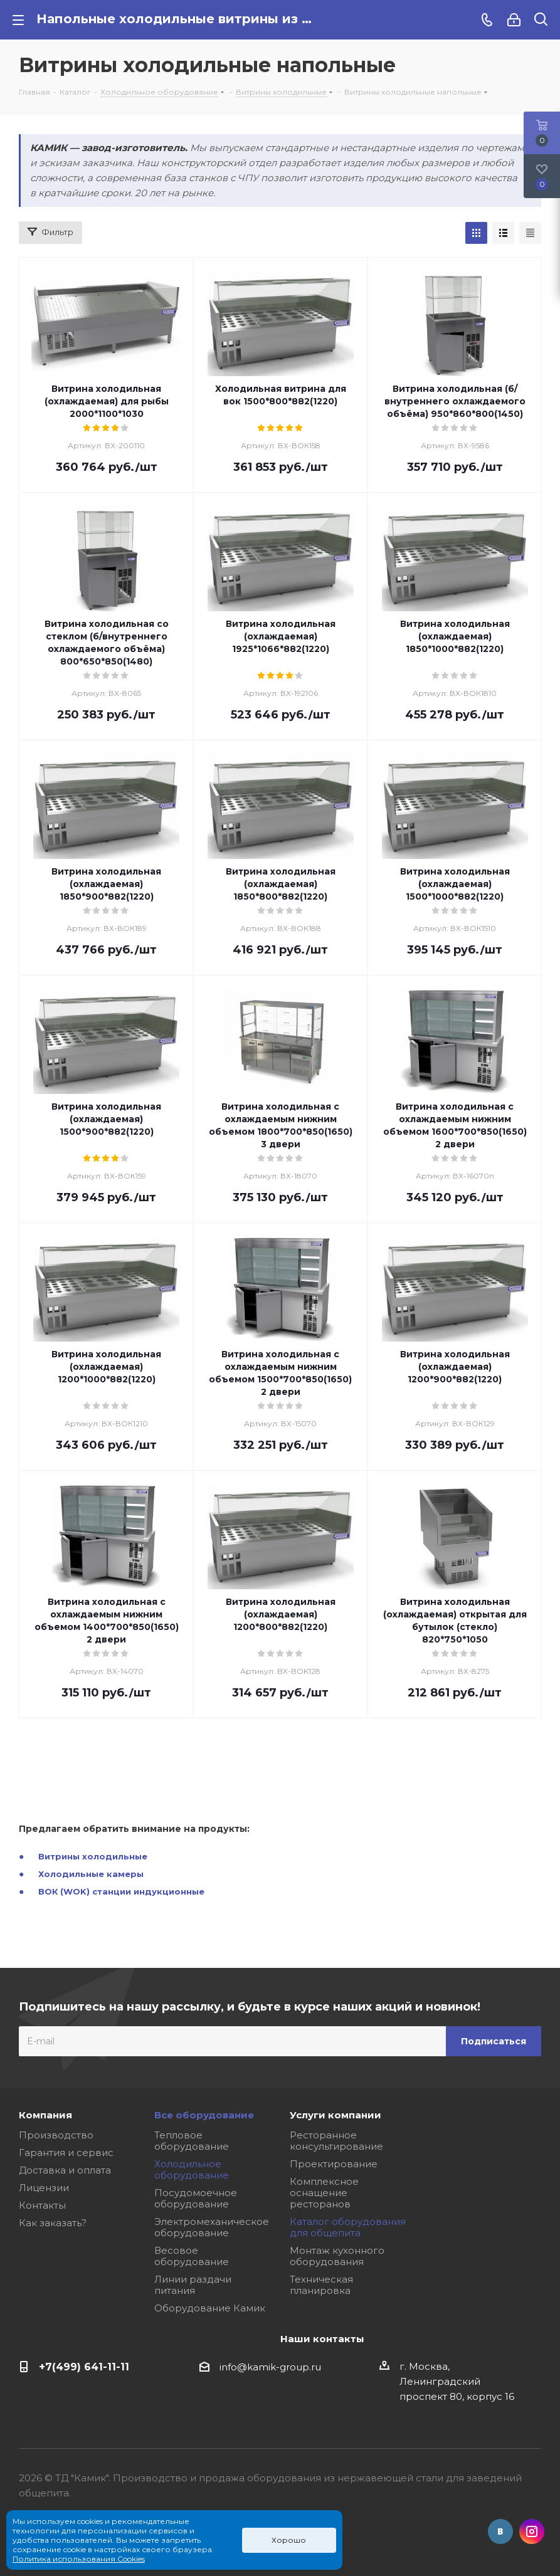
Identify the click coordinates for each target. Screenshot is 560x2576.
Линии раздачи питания (192, 2284)
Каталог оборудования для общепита (348, 2227)
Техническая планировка (321, 2284)
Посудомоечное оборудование (195, 2198)
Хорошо (289, 2540)
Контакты (42, 2205)
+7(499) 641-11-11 (84, 2366)
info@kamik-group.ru (270, 2367)
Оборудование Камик (209, 2308)
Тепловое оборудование (191, 2140)
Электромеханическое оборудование (211, 2227)
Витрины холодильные (92, 1856)
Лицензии (44, 2188)
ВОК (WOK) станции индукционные (121, 1891)
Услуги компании (335, 2115)
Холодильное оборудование (191, 2169)
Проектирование (334, 2164)
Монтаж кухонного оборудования (337, 2256)
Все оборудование (204, 2115)
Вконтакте (500, 2531)
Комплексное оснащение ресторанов (324, 2192)
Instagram (531, 2531)
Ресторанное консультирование (336, 2140)
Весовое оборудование (191, 2256)
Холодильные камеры (91, 1874)
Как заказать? (53, 2223)
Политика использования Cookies (79, 2558)
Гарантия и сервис (66, 2152)
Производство (56, 2135)
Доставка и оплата (65, 2170)
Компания (45, 2115)
